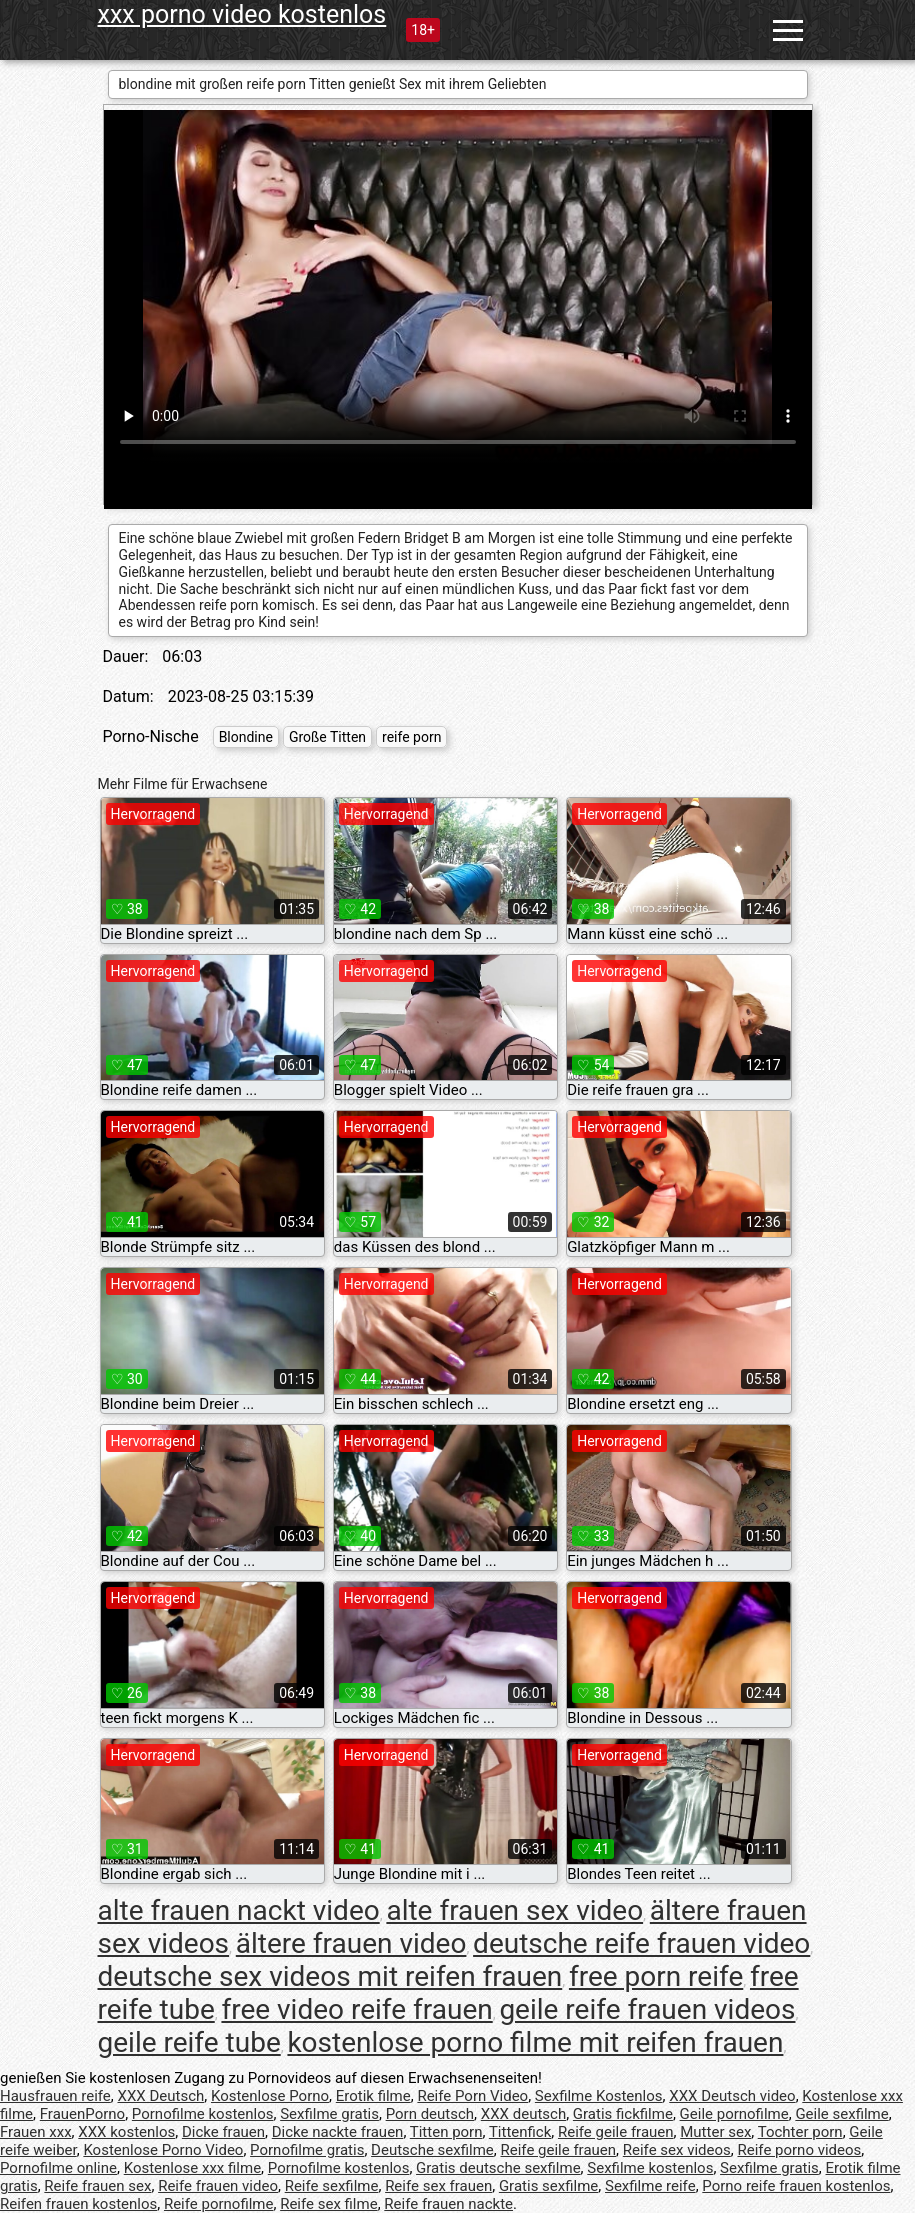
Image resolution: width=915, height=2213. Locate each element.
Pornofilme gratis (307, 2150)
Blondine (246, 737)
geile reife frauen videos (647, 2009)
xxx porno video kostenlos (242, 14)
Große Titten (327, 737)
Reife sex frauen (438, 2186)
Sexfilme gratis (329, 2114)
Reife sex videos (677, 2150)
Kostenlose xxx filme (192, 2168)
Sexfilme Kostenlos (599, 2096)
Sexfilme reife (650, 2186)
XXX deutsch (523, 2114)
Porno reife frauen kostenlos (796, 2186)
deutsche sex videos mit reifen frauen (330, 1976)
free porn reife (656, 1976)
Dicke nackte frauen (338, 2132)
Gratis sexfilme (548, 2186)
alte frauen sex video (514, 1910)
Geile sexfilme (841, 2114)
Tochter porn (800, 2132)
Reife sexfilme (332, 2186)
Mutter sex (715, 2132)
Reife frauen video (218, 2186)
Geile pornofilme (734, 2114)
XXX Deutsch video (732, 2096)
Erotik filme (373, 2096)
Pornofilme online (58, 2168)
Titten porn (446, 2132)
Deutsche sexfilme (432, 2150)
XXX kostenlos (126, 2132)
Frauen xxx (36, 2132)
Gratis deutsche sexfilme (498, 2168)
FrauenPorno (82, 2114)
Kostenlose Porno (270, 2096)
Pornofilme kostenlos (203, 2114)
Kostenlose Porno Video (163, 2150)
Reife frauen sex (97, 2186)
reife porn (411, 737)
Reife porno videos (800, 2150)
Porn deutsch (430, 2114)
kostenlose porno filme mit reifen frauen (535, 2042)
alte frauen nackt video (239, 1910)
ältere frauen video (351, 1943)
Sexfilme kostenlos (650, 2168)
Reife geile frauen (616, 2132)
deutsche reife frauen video (641, 1943)
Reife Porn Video (472, 2096)
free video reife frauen (356, 2009)
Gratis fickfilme (623, 2114)
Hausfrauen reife (55, 2096)
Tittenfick (520, 2132)
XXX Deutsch (161, 2096)
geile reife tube (189, 2042)
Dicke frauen (223, 2132)
